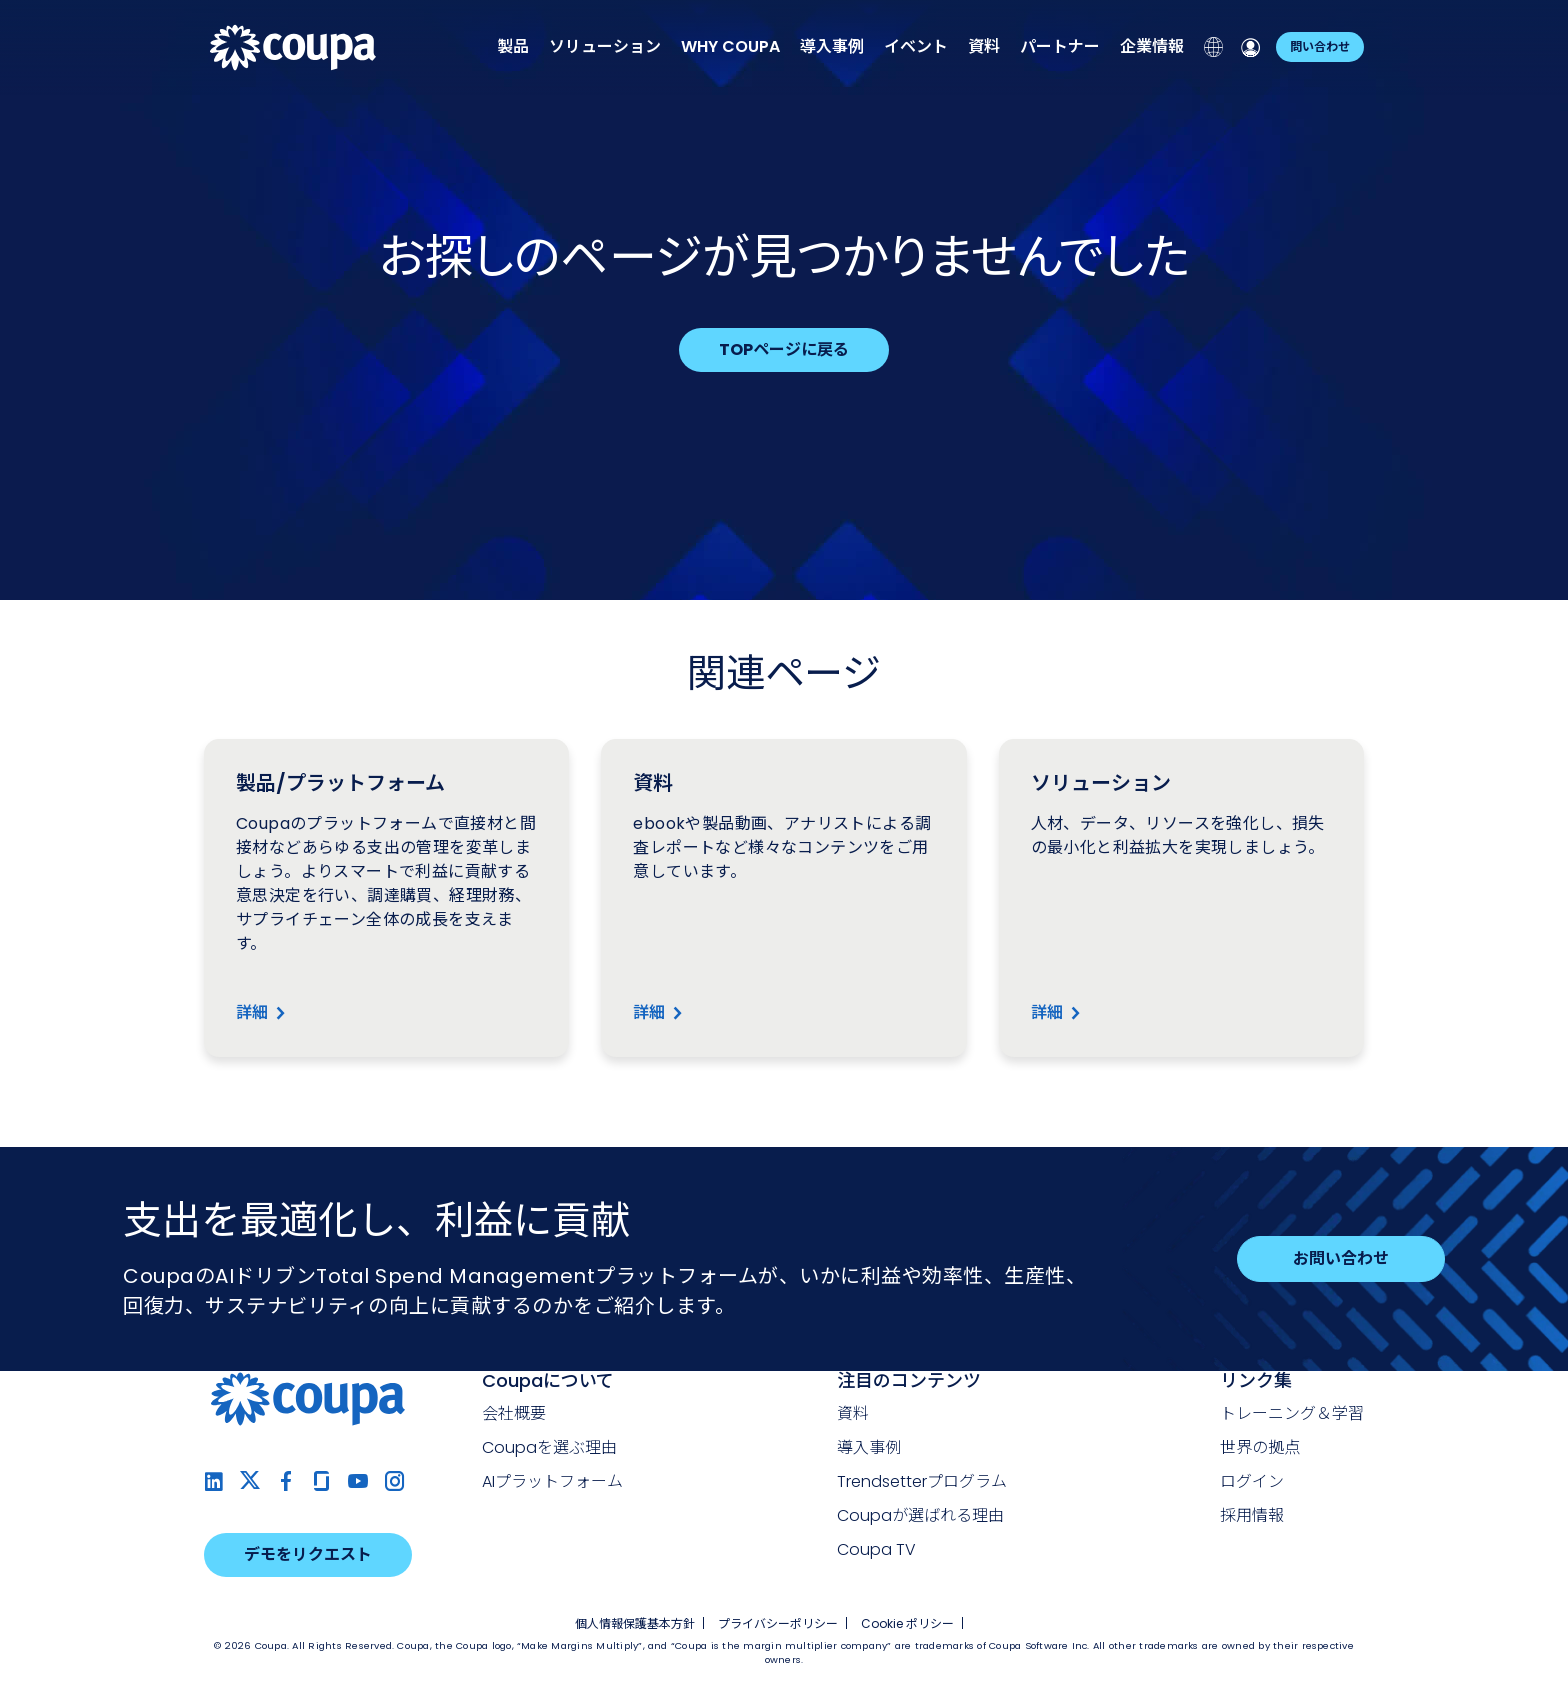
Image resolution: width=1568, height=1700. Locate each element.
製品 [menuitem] (513, 46)
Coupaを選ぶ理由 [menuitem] (549, 1447)
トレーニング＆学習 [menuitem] (1292, 1413)
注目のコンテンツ (909, 1380)
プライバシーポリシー (778, 1623)
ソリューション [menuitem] (605, 46)
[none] (513, 47)
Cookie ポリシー (907, 1623)
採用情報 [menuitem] (1252, 1515)
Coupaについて (548, 1380)
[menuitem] (730, 46)
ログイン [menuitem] (1252, 1481)
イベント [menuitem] (916, 46)
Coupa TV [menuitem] (876, 1549)
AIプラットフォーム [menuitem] (552, 1481)
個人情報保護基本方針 (635, 1623)
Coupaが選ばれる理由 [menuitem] (920, 1515)
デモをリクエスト (308, 1554)
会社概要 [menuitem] (514, 1413)
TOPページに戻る (784, 349)
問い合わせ (1320, 46)
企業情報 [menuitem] (1152, 46)
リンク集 (1256, 1380)
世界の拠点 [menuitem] (1260, 1447)
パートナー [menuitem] (1060, 46)
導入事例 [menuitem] (832, 46)
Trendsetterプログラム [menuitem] (922, 1481)
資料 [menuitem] (984, 46)
